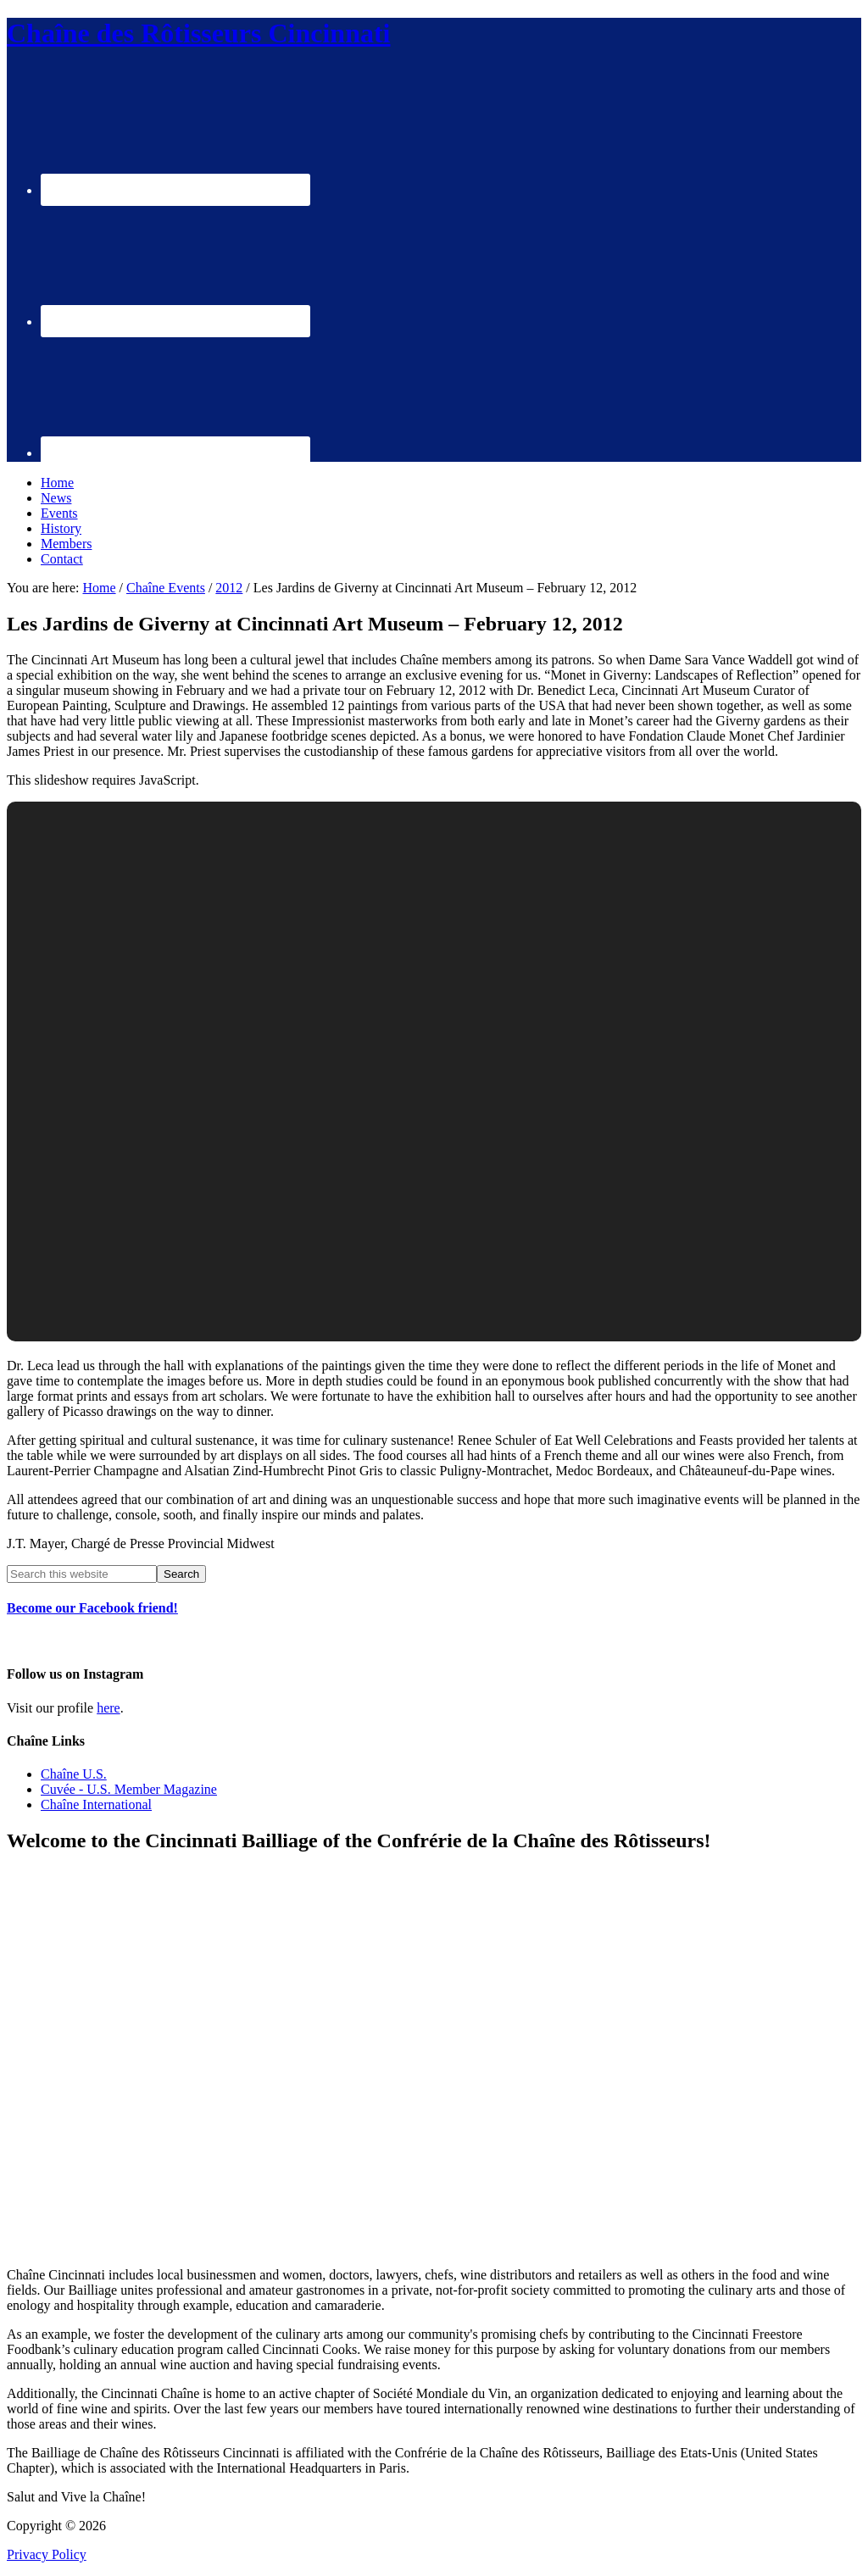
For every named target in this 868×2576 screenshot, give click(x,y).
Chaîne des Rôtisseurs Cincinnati (199, 33)
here (108, 1708)
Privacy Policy (46, 2554)
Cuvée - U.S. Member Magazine (129, 1789)
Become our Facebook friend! (92, 1608)
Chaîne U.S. (74, 1774)
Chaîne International (96, 1804)
